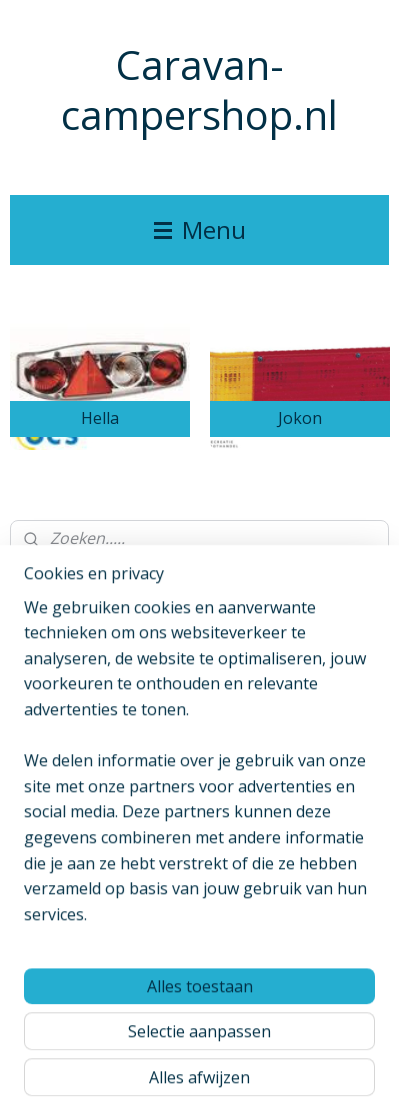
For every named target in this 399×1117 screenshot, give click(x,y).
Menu (200, 229)
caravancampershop (86, 720)
